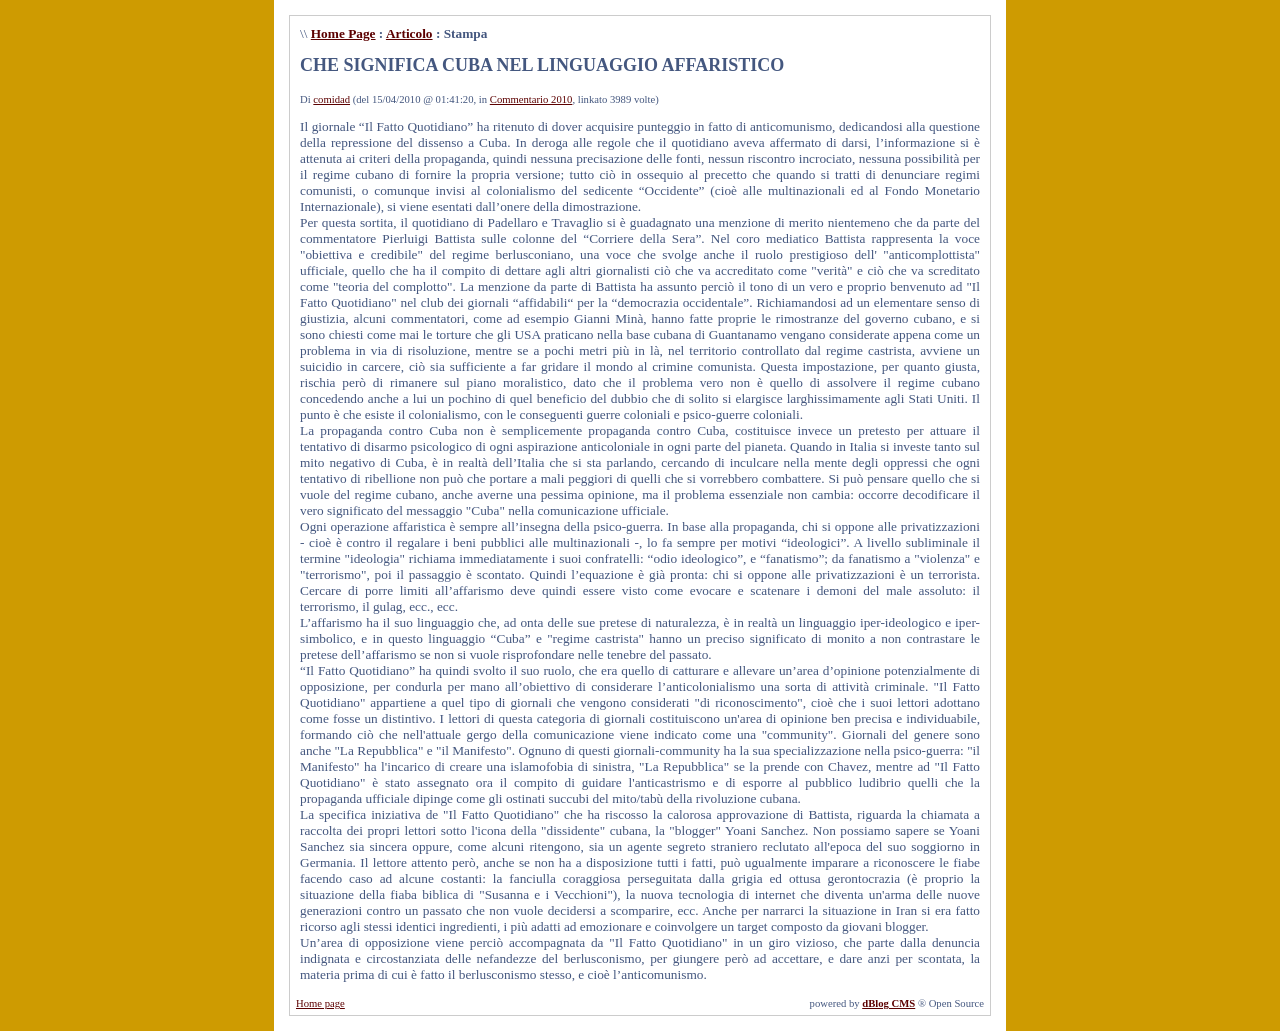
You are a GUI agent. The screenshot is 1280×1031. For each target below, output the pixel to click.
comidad (331, 99)
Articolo (409, 33)
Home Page (343, 33)
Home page (320, 1003)
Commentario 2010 (531, 99)
